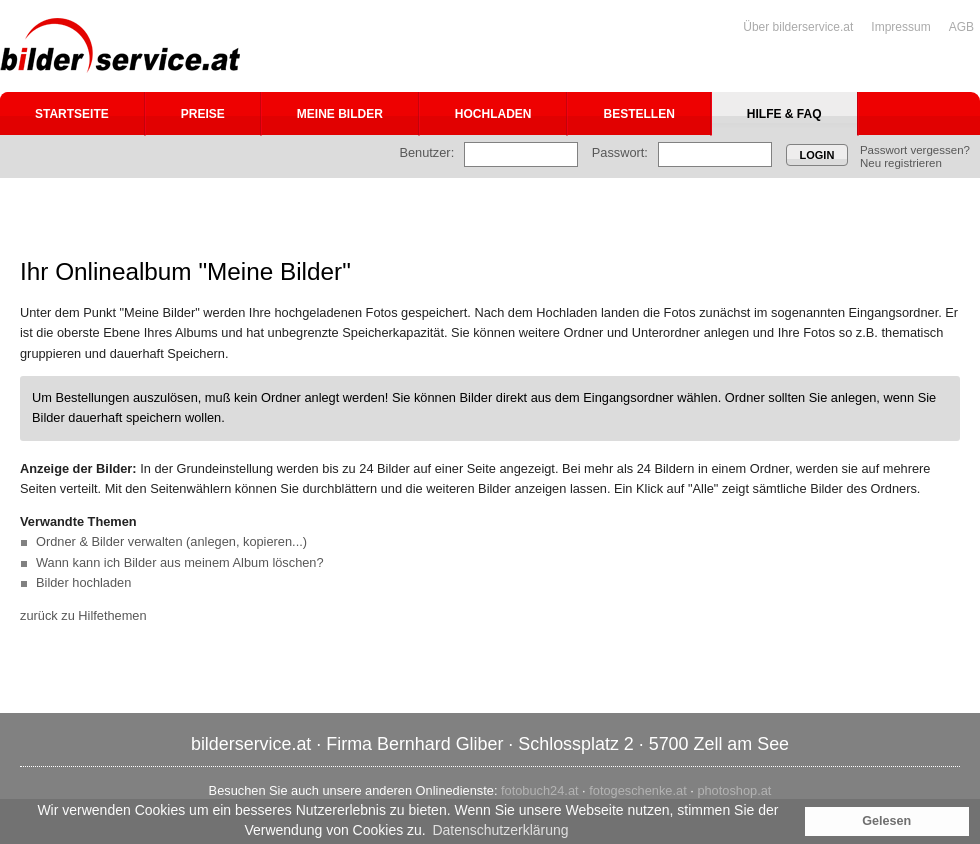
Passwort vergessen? (915, 150)
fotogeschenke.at (637, 790)
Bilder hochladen (83, 582)
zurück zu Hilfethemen (83, 615)
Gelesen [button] (886, 821)
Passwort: (620, 152)
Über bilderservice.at (798, 27)
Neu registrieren (901, 163)
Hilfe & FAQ (784, 114)
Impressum (900, 27)
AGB (961, 27)
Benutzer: (426, 152)
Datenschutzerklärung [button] (500, 830)
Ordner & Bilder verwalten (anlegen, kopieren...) (171, 541)
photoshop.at (734, 790)
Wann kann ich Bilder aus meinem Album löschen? (180, 562)
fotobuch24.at (540, 790)
